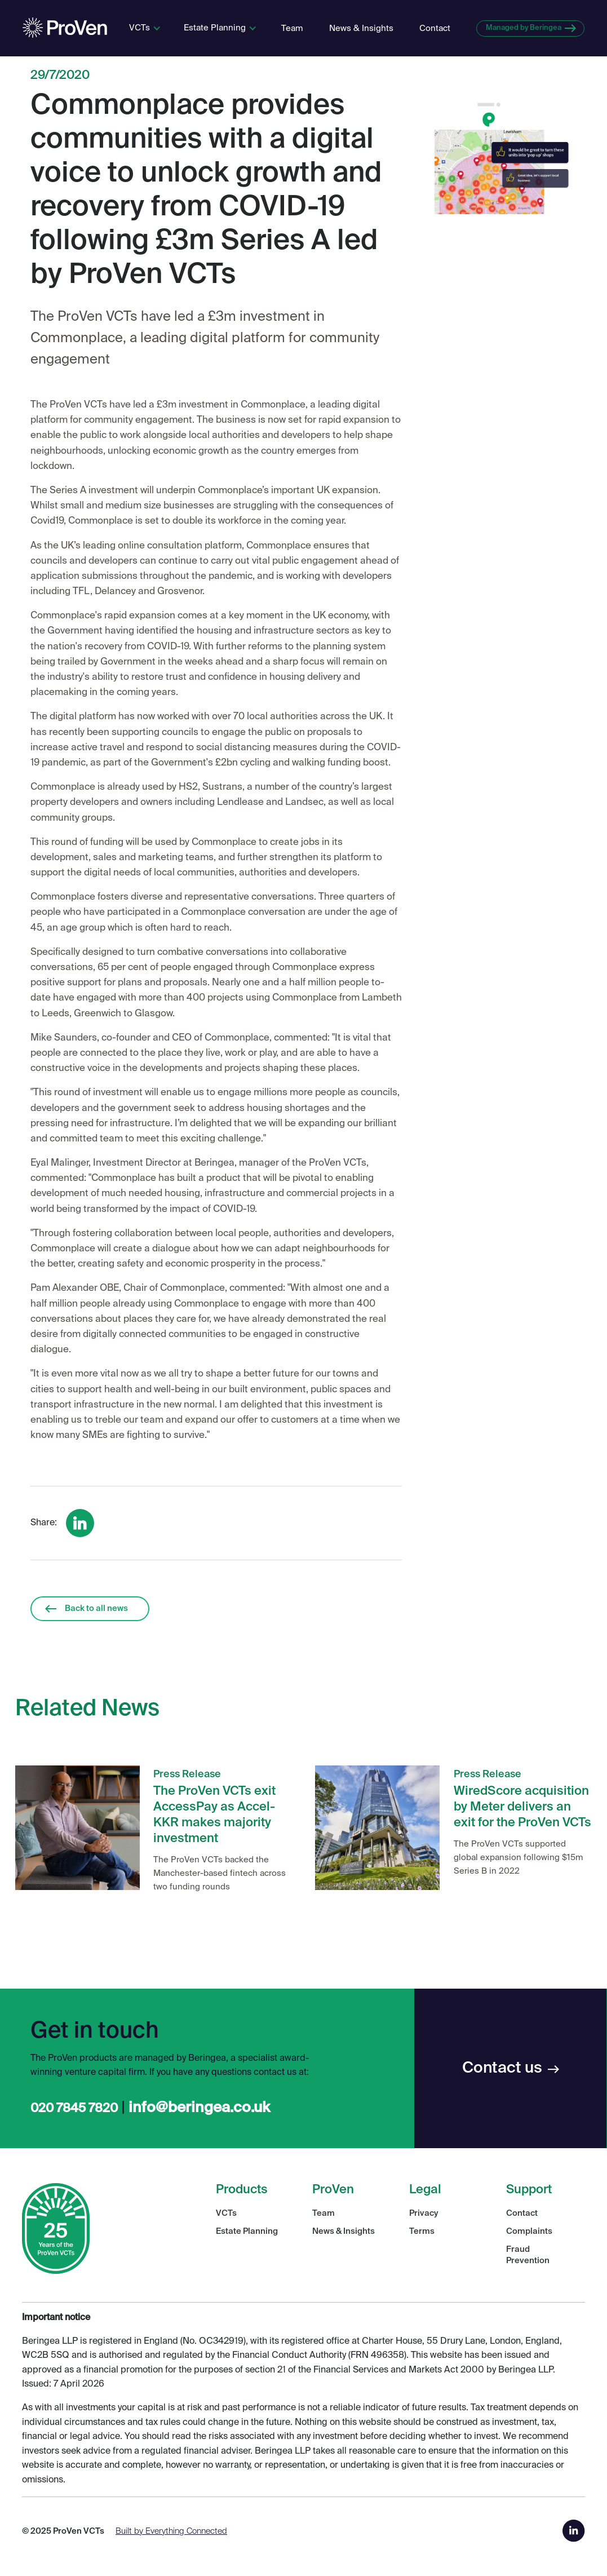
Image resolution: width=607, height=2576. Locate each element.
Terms (422, 2231)
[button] (145, 28)
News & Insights (361, 28)
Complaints (529, 2231)
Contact (434, 28)
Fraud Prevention (528, 2255)
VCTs (226, 2213)
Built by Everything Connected (171, 2531)
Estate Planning (247, 2231)
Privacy (423, 2213)
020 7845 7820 (74, 2109)
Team (292, 28)
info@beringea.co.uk (199, 2108)
